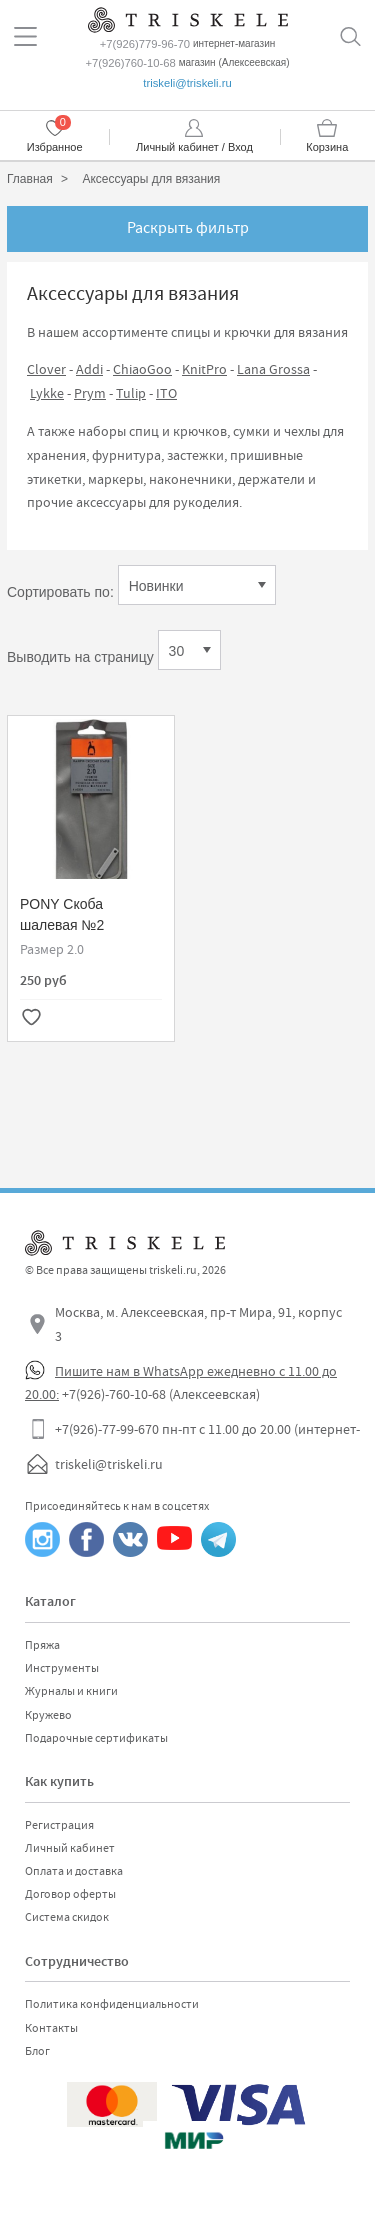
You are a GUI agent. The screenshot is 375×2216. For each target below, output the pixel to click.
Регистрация (59, 1825)
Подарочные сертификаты (96, 1738)
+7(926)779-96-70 (145, 44)
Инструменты (62, 1668)
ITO (166, 393)
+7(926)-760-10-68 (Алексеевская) (161, 1394)
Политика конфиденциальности (112, 2004)
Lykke (47, 393)
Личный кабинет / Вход (194, 147)
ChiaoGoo (142, 369)
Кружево (48, 1715)
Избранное (55, 147)
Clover (46, 369)
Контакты (51, 2028)
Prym (90, 393)
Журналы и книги (71, 1691)
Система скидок (67, 1917)
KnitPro (204, 369)
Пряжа (42, 1645)
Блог (37, 2051)
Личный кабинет (70, 1848)
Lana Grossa (273, 369)
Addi (89, 369)
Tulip (131, 393)
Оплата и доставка (74, 1871)
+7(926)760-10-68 (130, 63)
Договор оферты (70, 1894)
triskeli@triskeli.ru (187, 83)
